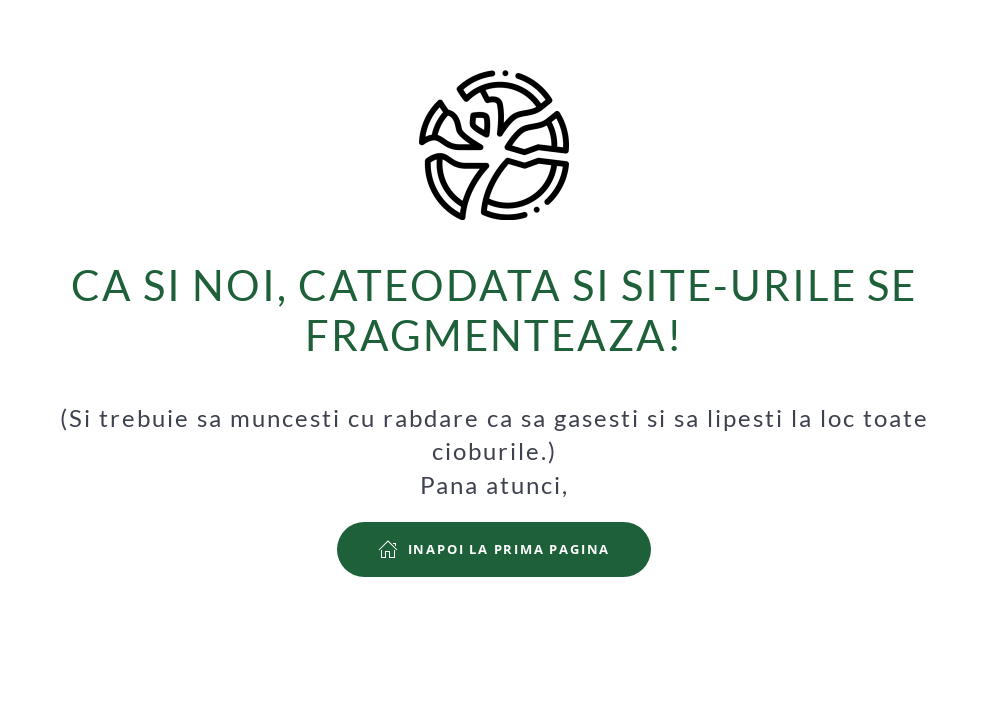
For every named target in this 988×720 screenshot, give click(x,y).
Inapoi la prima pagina (494, 549)
